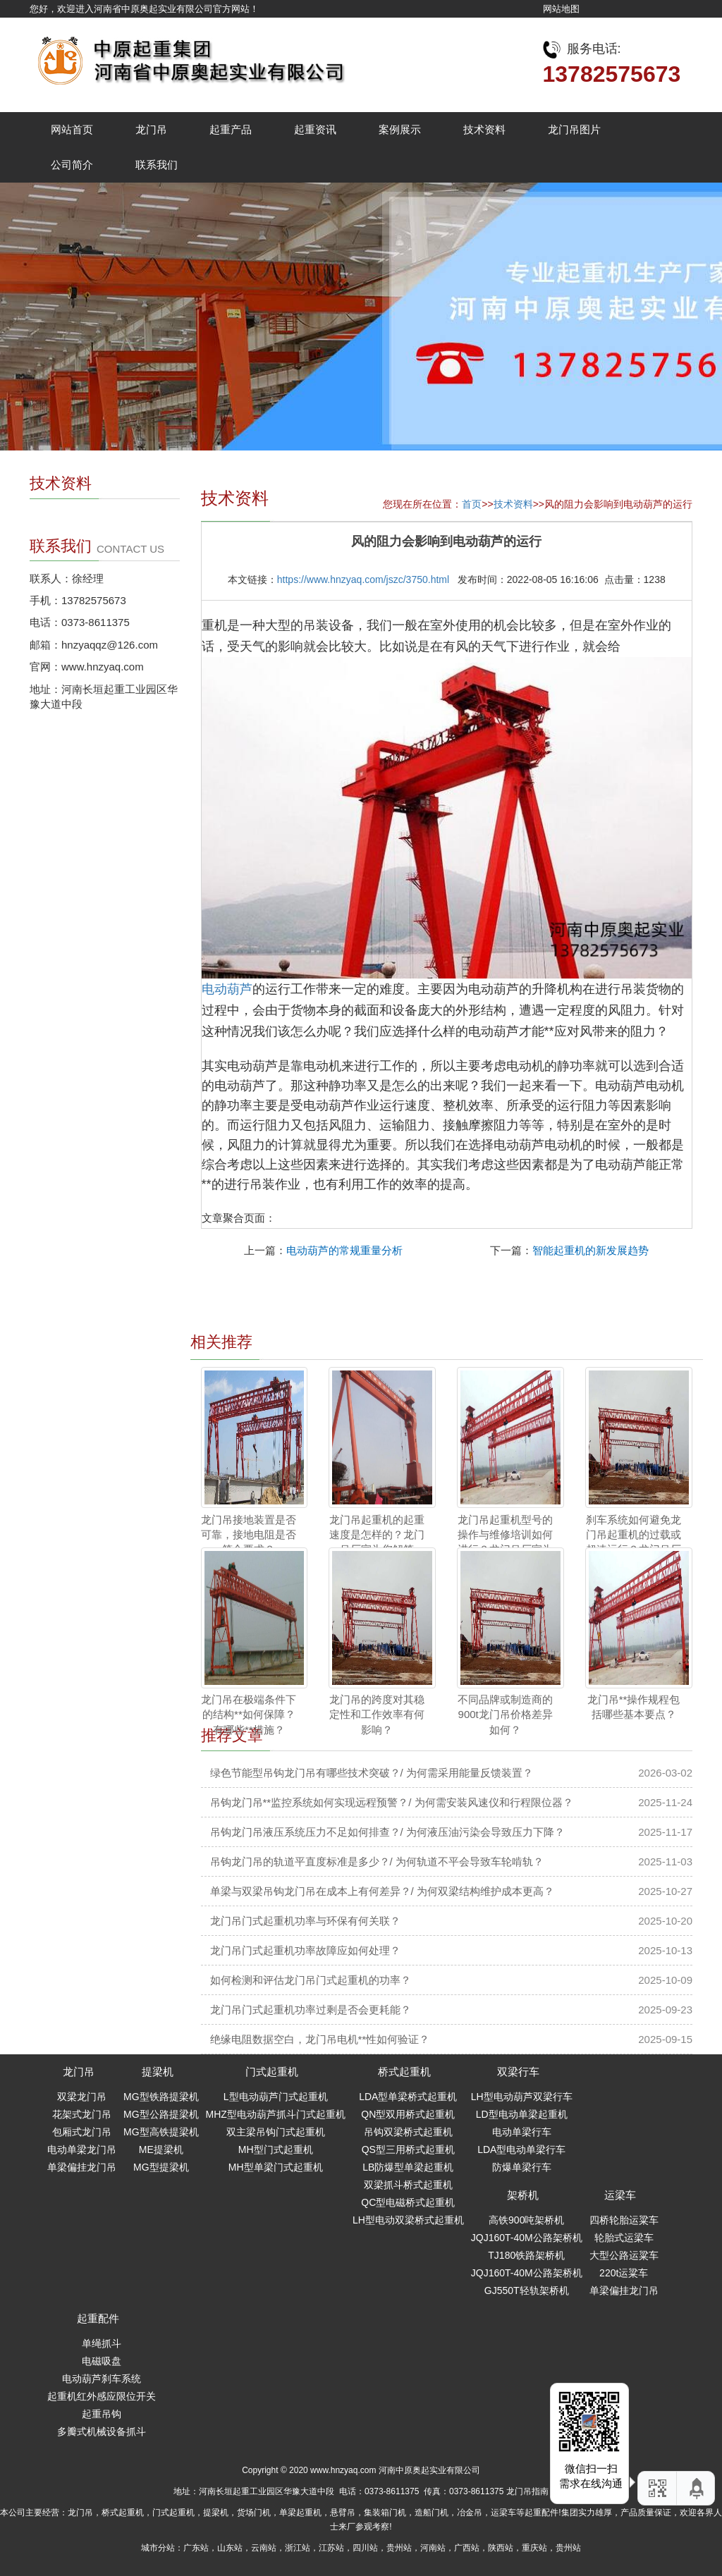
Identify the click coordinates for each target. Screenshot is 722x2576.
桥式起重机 (404, 2072)
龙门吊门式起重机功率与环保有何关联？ (305, 1921)
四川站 (365, 2548)
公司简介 (72, 165)
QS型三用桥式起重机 (408, 2149)
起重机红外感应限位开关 (101, 2396)
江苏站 (331, 2548)
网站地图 (561, 9)
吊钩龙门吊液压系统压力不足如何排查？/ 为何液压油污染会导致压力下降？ (387, 1832)
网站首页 (72, 129)
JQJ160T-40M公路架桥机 (526, 2237)
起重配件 (98, 2318)
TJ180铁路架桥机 (526, 2255)
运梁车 (620, 2195)
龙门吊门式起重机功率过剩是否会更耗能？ (310, 2010)
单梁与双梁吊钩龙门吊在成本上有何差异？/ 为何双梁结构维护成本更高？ (382, 1891)
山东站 (230, 2548)
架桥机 (523, 2195)
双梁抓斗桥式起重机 (408, 2184)
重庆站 (534, 2548)
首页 (472, 504)
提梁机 (157, 2072)
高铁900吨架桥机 (526, 2220)
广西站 (466, 2548)
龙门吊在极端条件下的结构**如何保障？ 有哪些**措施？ (248, 1714)
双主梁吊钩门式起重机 (275, 2132)
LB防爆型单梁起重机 (407, 2167)
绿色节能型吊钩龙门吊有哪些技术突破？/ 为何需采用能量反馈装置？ (371, 1773)
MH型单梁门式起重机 (275, 2167)
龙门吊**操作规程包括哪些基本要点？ (633, 1706)
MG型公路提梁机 (161, 2114)
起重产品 (230, 129)
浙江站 (297, 2548)
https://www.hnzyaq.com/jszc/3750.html (363, 579)
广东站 (196, 2548)
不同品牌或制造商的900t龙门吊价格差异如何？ (505, 1714)
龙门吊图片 (574, 129)
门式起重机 (271, 2072)
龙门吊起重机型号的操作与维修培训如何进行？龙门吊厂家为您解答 (505, 1542)
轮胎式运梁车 (624, 2237)
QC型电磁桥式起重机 (408, 2202)
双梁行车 (518, 2072)
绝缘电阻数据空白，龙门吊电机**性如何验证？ (320, 2039)
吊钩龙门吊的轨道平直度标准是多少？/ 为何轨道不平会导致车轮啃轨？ (377, 1861)
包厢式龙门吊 (81, 2132)
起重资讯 (315, 129)
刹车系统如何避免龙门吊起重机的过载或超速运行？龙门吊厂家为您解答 (633, 1542)
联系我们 (156, 165)
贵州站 (399, 2548)
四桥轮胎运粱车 (624, 2220)
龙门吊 (151, 129)
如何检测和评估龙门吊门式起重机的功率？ (310, 1980)
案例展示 (400, 129)
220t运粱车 (623, 2272)
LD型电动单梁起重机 (522, 2114)
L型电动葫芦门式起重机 (276, 2096)
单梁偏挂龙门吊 (81, 2167)
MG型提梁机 (161, 2167)
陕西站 (500, 2548)
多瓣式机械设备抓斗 (101, 2431)
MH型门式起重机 (275, 2149)
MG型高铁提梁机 (161, 2132)
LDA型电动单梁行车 (521, 2149)
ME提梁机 (161, 2149)
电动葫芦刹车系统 (101, 2378)
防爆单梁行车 (521, 2167)
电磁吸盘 (101, 2361)
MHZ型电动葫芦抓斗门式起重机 (275, 2114)
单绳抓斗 (101, 2343)
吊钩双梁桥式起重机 (408, 2132)
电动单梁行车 (521, 2132)
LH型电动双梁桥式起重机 (408, 2220)
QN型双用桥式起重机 (408, 2114)
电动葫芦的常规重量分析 (344, 1250)
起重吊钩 (101, 2413)
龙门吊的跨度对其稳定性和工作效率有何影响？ (376, 1714)
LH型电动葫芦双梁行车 (522, 2096)
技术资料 (484, 129)
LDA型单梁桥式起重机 (408, 2096)
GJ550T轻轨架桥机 (526, 2290)
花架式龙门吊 (81, 2114)
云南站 (263, 2548)
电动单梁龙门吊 (81, 2149)
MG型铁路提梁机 (161, 2096)
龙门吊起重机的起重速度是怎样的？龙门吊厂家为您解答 (376, 1535)
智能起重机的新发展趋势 (590, 1250)
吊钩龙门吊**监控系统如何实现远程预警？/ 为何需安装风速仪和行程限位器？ (391, 1802)
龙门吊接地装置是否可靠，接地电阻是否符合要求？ (248, 1535)
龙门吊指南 (527, 2491)
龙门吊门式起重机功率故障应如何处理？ (305, 1950)
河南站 (433, 2548)
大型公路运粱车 (624, 2255)
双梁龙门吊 (81, 2096)
